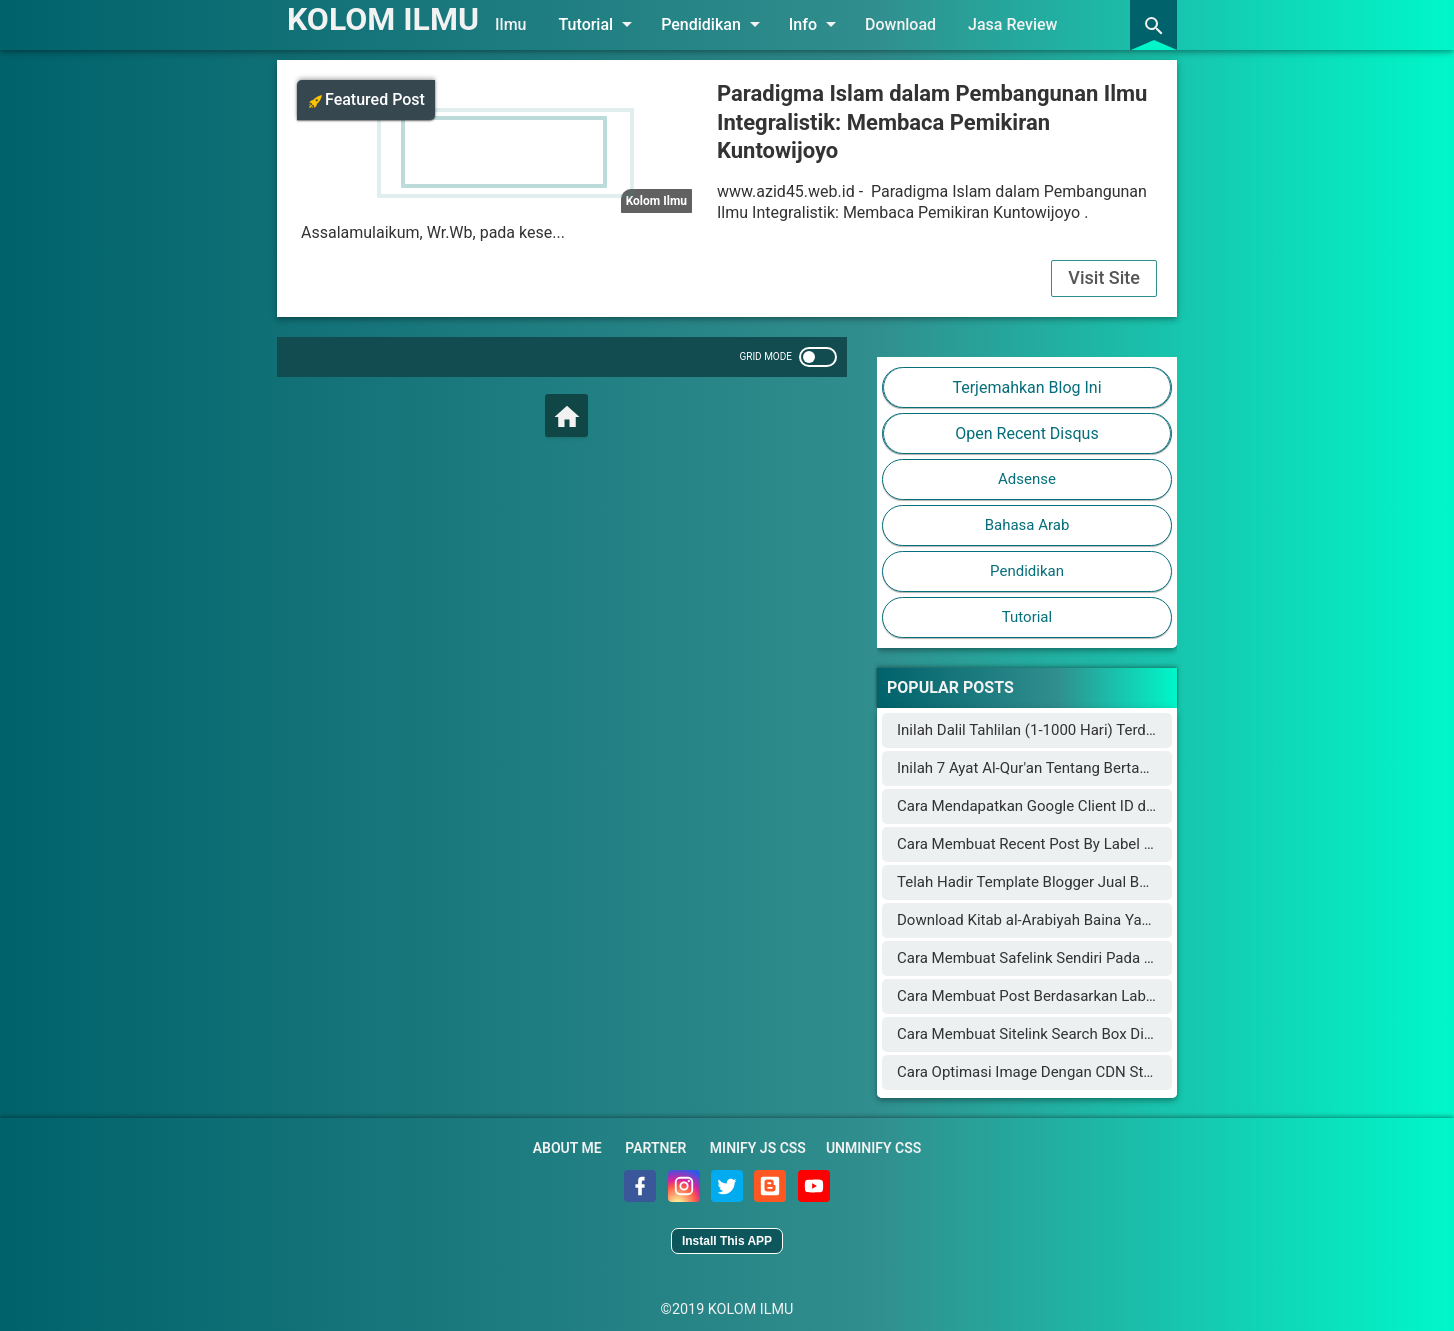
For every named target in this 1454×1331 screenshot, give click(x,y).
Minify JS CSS (758, 1148)
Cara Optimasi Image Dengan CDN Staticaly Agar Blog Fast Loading (1121, 1072)
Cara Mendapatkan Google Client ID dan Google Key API (1082, 806)
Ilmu (510, 24)
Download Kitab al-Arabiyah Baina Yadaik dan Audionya (1080, 920)
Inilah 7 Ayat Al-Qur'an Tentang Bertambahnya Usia (1065, 768)
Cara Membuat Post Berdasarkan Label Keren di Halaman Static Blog (1126, 996)
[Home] (566, 415)
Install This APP (727, 1241)
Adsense (1027, 479)
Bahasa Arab (1027, 525)
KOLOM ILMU (383, 19)
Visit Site (1104, 277)
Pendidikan (714, 24)
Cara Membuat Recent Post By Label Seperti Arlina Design (1090, 844)
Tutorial (599, 24)
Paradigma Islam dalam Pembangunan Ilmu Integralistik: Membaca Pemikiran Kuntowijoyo (932, 122)
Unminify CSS (873, 1148)
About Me (567, 1148)
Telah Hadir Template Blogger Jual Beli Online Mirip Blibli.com (1102, 882)
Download (900, 24)
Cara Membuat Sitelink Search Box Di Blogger (1048, 1034)
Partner (655, 1148)
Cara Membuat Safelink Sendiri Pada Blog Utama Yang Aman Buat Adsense (1147, 958)
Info (816, 24)
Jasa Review (1012, 24)
